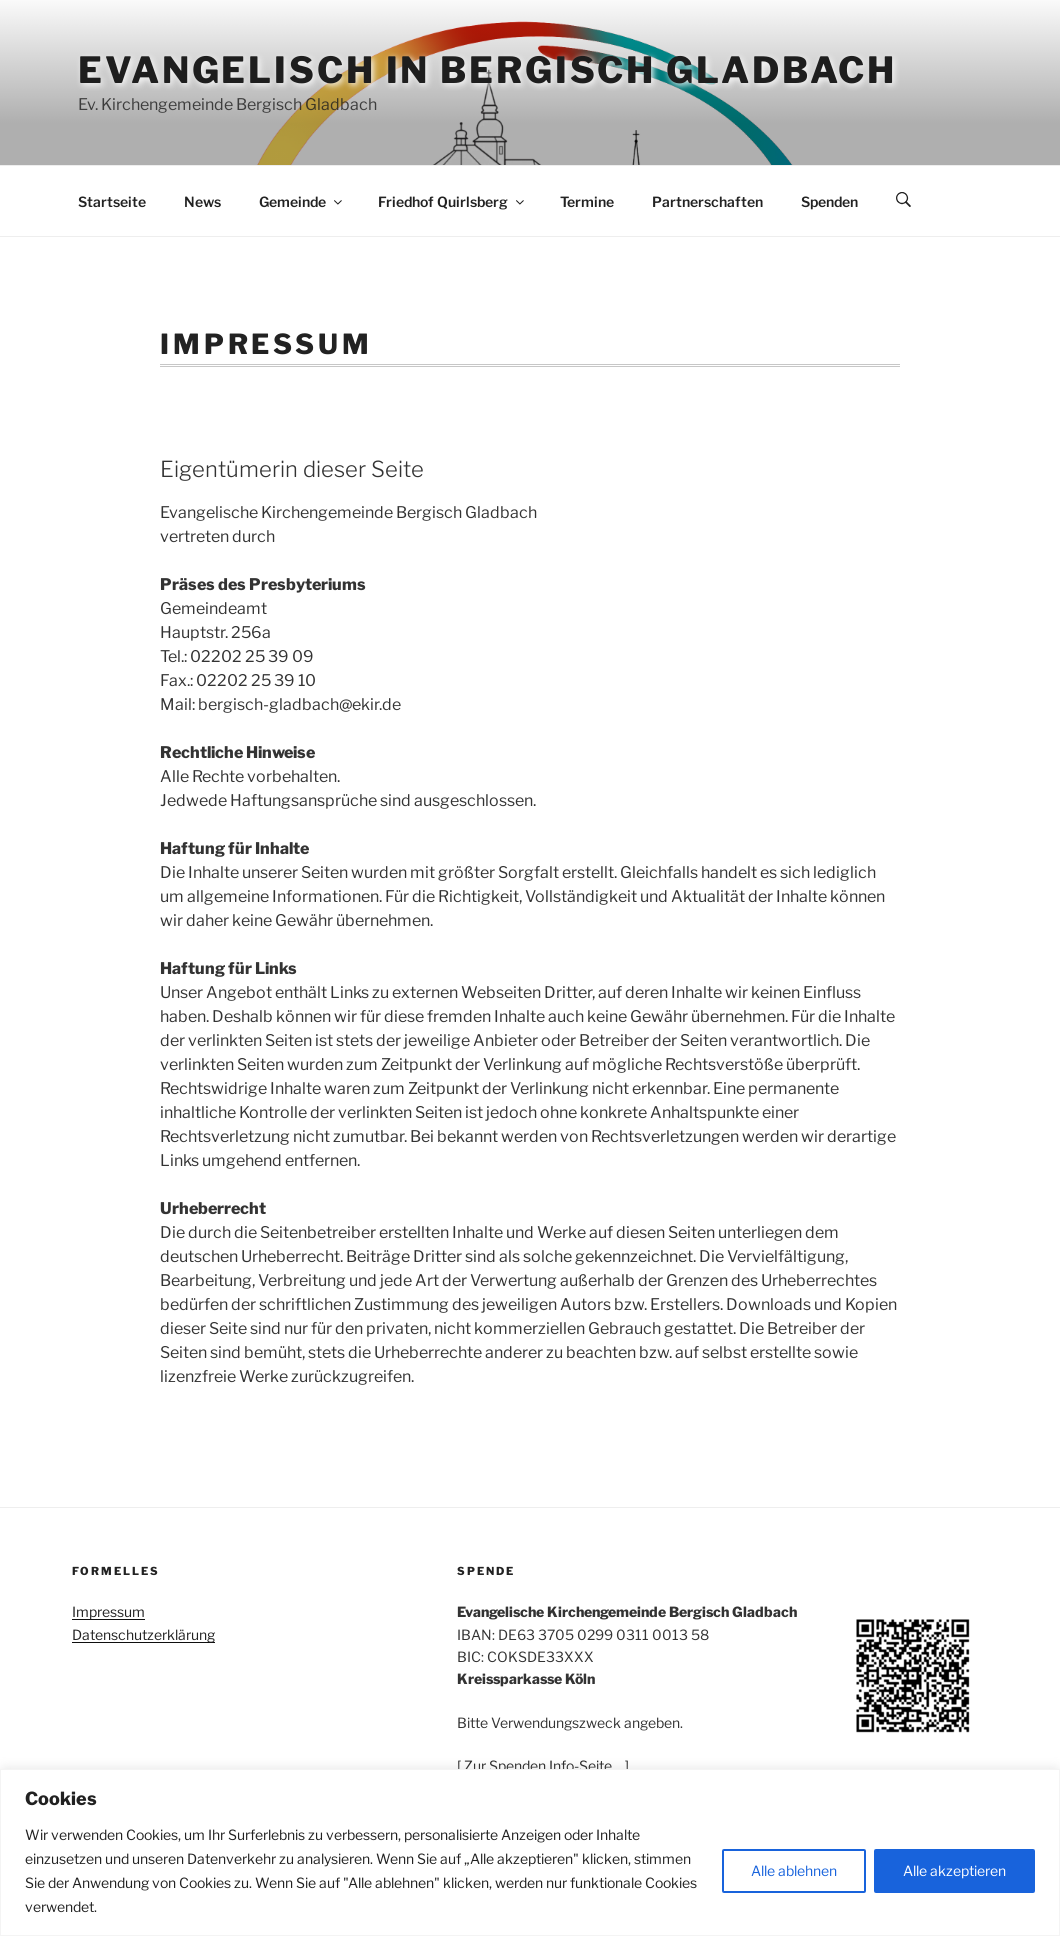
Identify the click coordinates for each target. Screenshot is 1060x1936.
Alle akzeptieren (954, 1870)
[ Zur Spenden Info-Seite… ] (543, 1765)
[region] (530, 1852)
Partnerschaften (707, 201)
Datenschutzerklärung (143, 1634)
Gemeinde (302, 201)
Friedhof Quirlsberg (452, 201)
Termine (587, 201)
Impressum (108, 1611)
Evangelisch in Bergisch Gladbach (487, 70)
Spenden (829, 201)
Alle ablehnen (794, 1870)
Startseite (112, 201)
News (202, 201)
